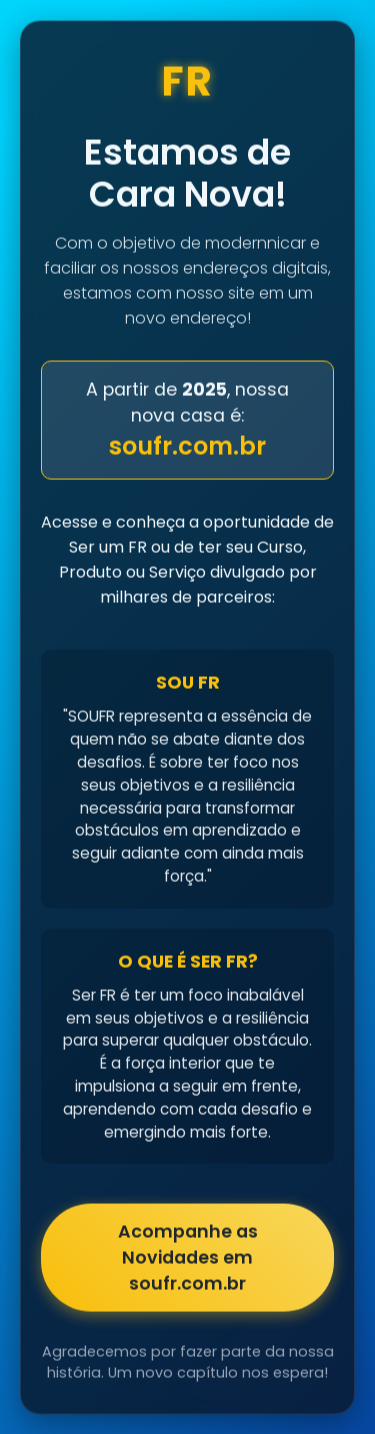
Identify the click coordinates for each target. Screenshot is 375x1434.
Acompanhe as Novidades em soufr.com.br (188, 1259)
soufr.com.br (187, 447)
